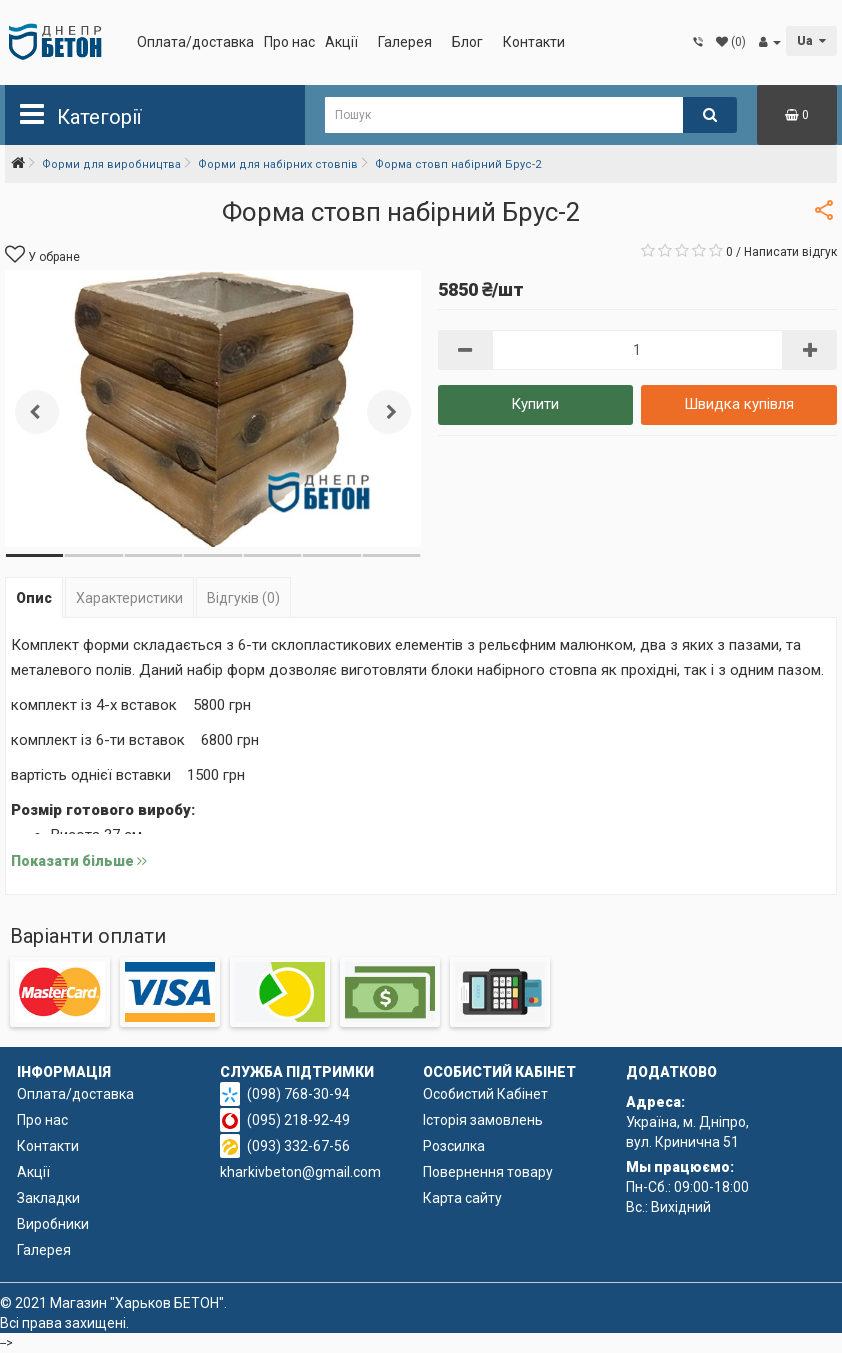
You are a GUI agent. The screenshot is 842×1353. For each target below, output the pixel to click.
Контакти (534, 42)
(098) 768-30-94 (298, 1094)
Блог (467, 42)
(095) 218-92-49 (298, 1120)
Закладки (48, 1198)
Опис (34, 598)
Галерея (405, 42)
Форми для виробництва (111, 164)
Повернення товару (488, 1172)
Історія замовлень (483, 1120)
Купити (535, 404)
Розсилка (454, 1146)
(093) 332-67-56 (298, 1146)
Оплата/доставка (195, 42)
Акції (341, 42)
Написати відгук (790, 252)
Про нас (289, 42)
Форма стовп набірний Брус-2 (458, 164)
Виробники (53, 1224)
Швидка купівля (739, 404)
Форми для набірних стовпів (278, 164)
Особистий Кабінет (485, 1094)
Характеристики (129, 598)
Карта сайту (462, 1198)
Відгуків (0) (243, 598)
